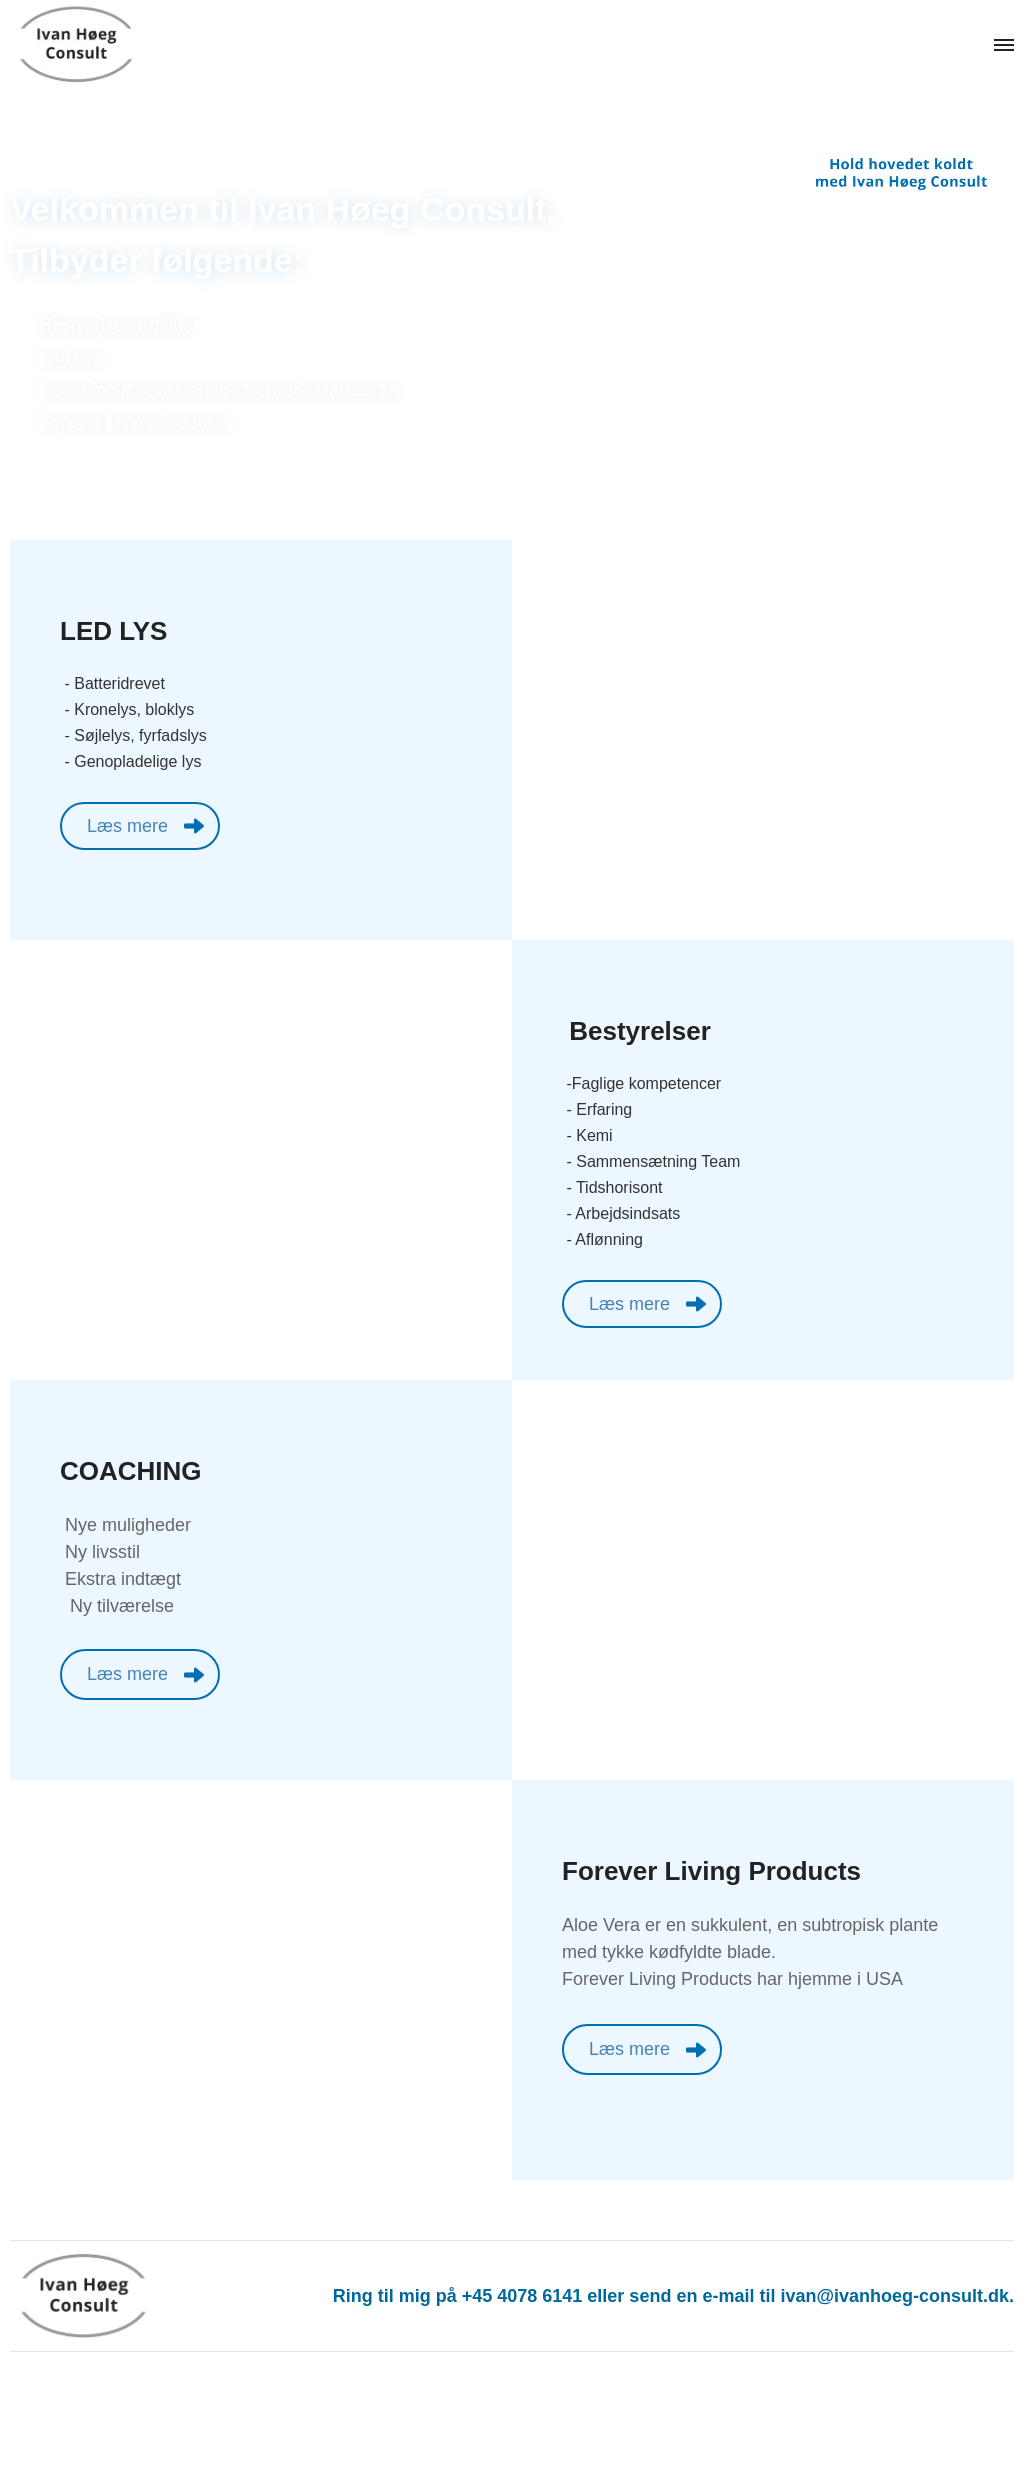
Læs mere (127, 826)
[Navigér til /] (100, 45)
